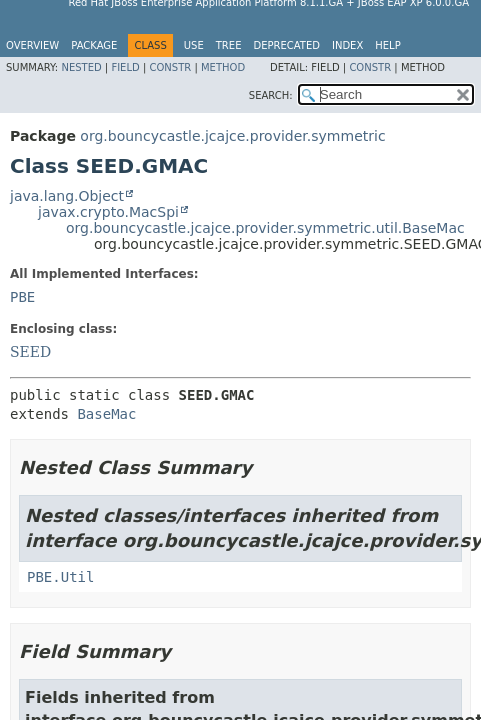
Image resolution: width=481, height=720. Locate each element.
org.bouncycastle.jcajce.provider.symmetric (232, 136)
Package (94, 45)
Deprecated (286, 45)
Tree (229, 45)
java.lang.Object (67, 196)
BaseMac (106, 414)
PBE (22, 297)
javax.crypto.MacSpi (108, 212)
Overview (32, 45)
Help (387, 45)
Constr (170, 67)
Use (194, 45)
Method (223, 67)
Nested (81, 67)
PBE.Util (60, 577)
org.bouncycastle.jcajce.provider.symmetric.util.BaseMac (265, 228)
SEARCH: (271, 95)
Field (125, 67)
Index (347, 45)
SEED (30, 352)
